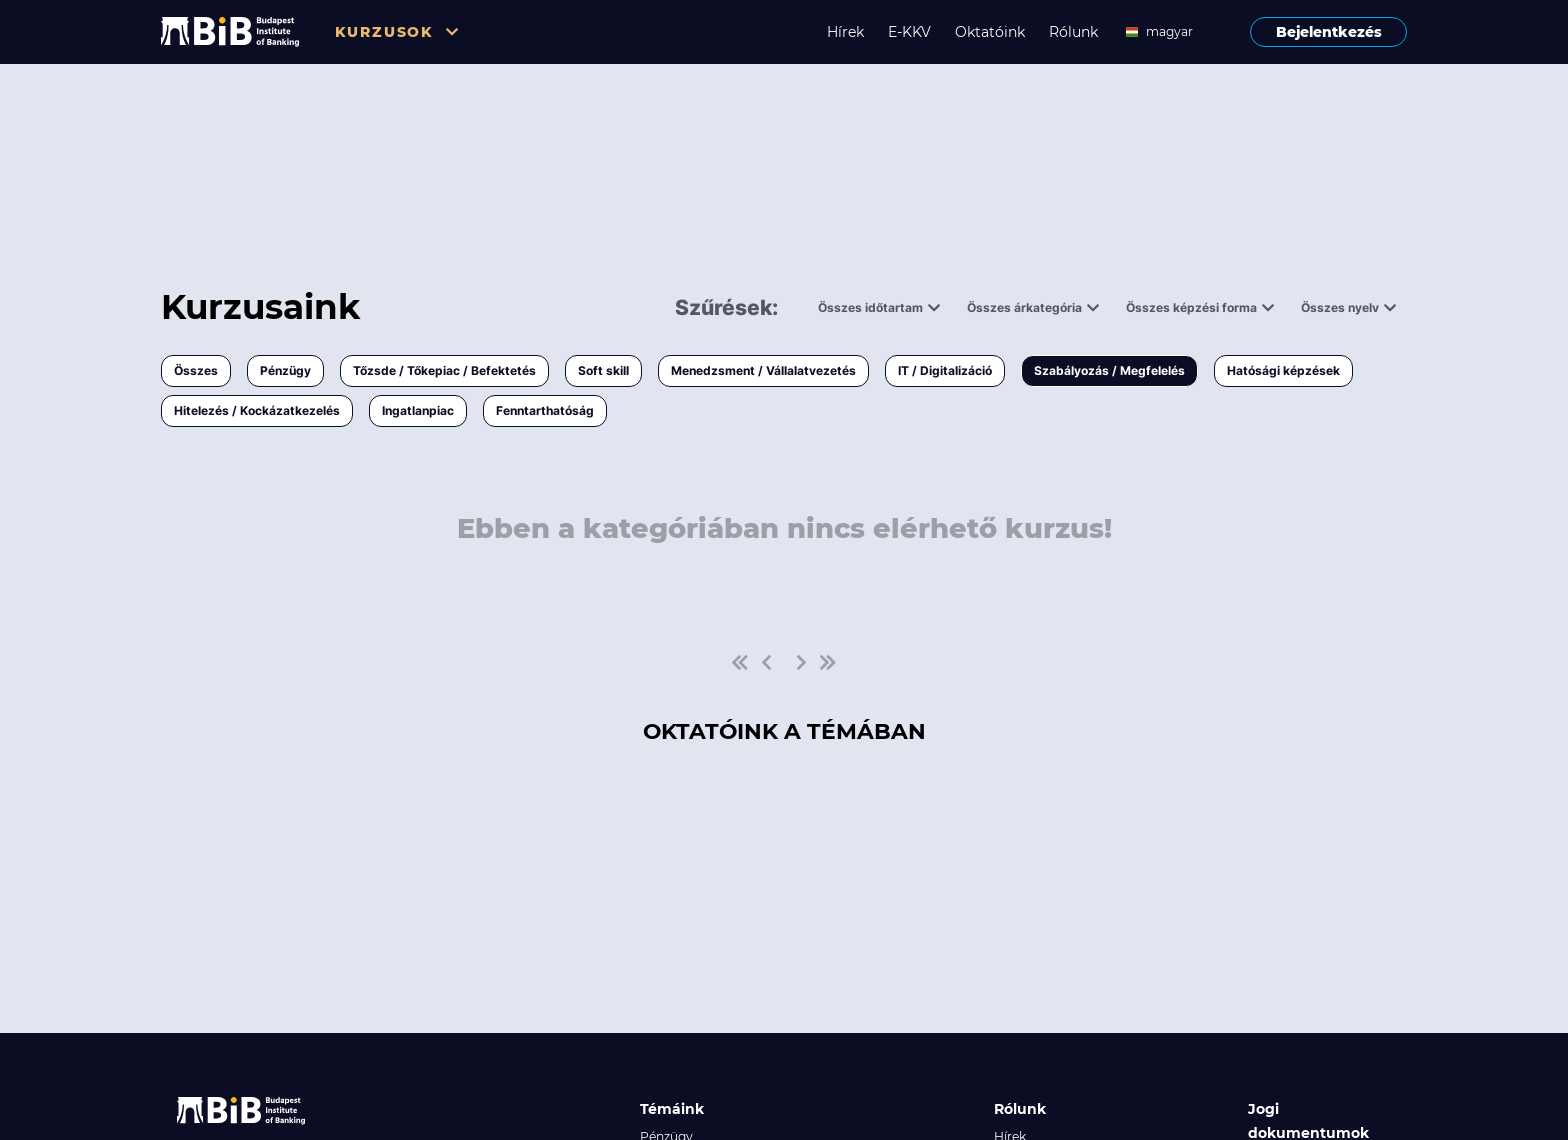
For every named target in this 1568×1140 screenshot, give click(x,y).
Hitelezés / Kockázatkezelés (257, 410)
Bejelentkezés (1329, 32)
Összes (196, 370)
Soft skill (603, 370)
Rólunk (1073, 32)
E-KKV (909, 32)
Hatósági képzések (1283, 370)
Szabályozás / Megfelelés (1109, 370)
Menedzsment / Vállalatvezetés (763, 370)
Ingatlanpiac (418, 410)
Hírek (845, 32)
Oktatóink (990, 32)
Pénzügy (285, 370)
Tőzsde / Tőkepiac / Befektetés (444, 370)
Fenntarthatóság (545, 410)
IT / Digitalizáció (945, 370)
